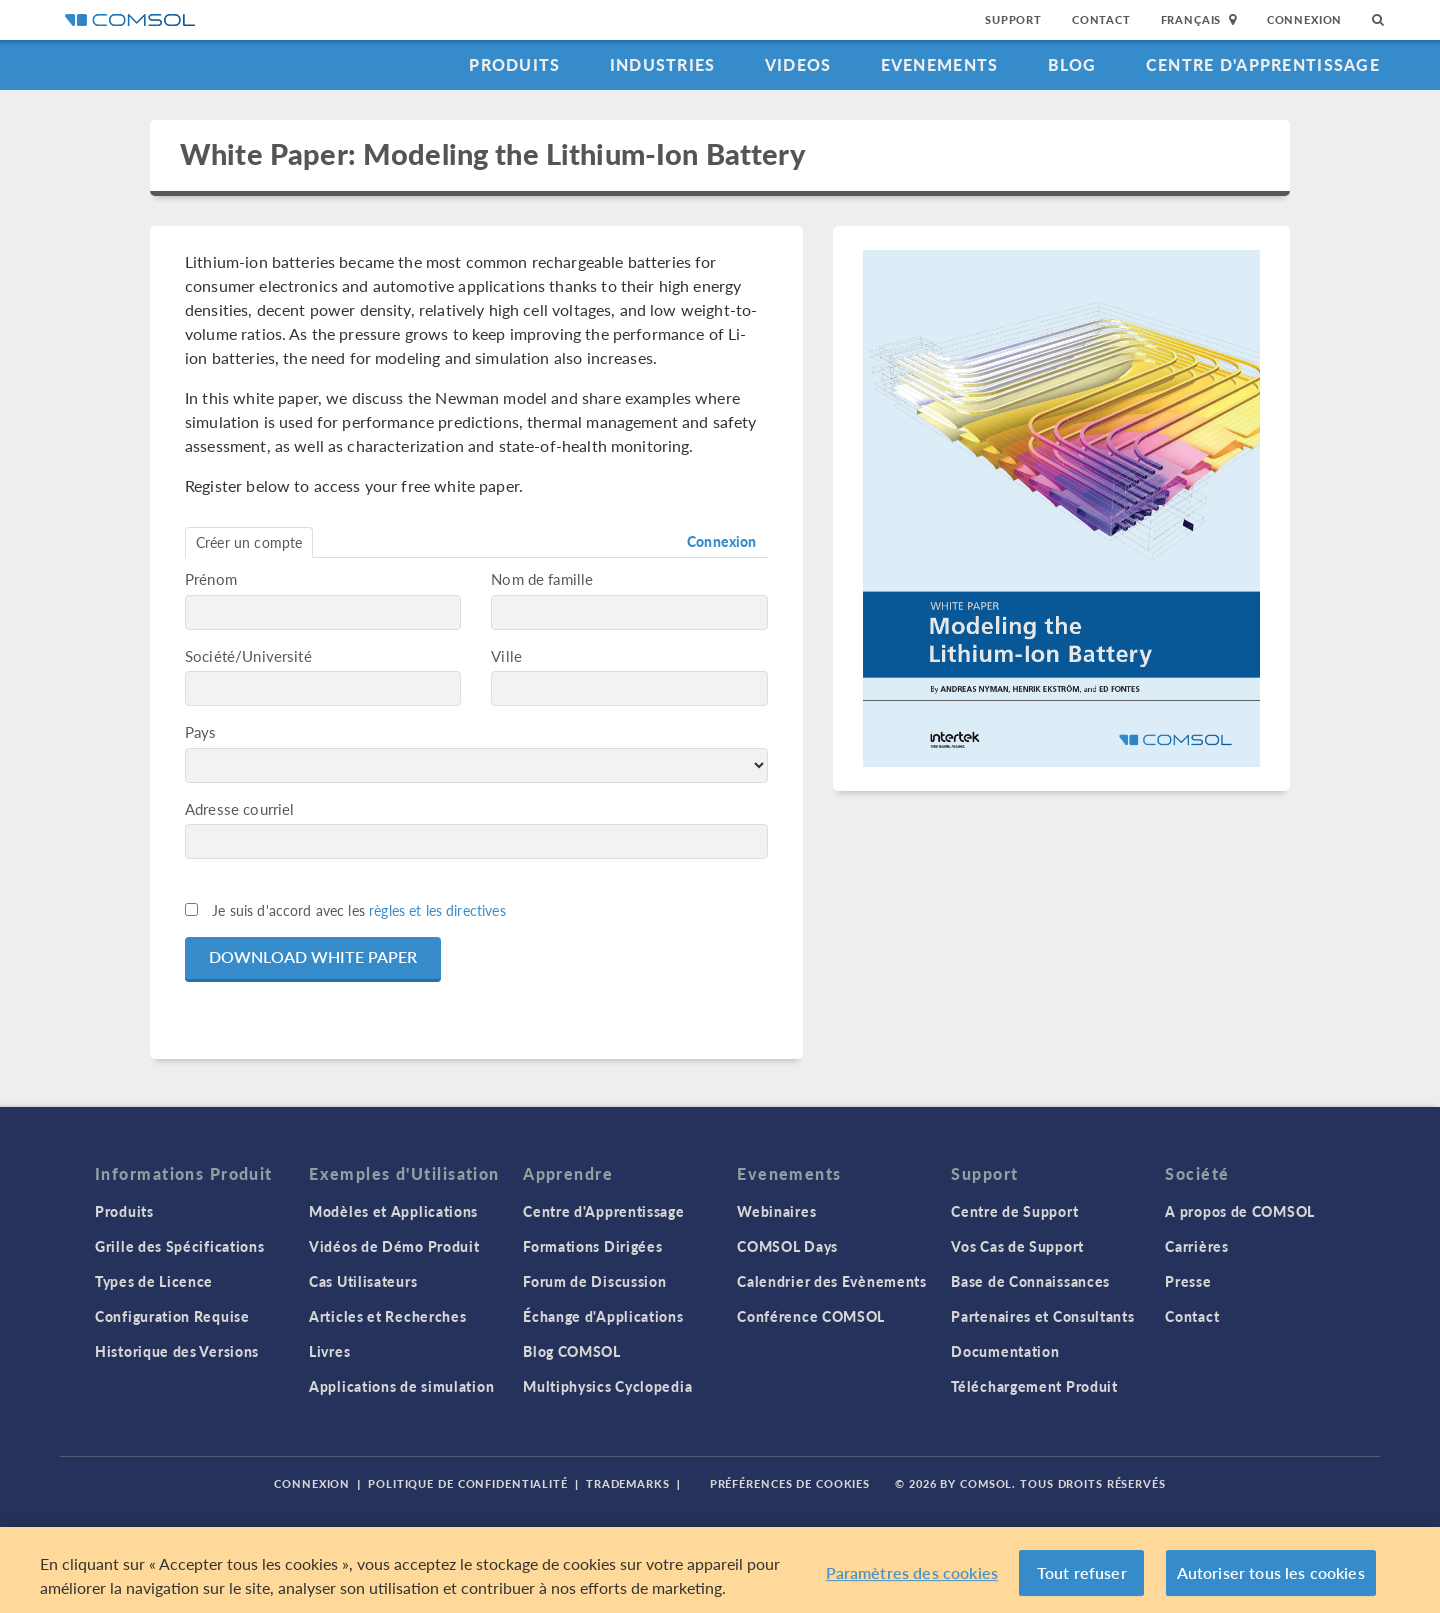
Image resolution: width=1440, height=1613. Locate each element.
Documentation (1005, 1351)
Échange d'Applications (603, 1316)
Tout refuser (1082, 1572)
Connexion (1304, 19)
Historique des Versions (177, 1351)
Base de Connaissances (1030, 1281)
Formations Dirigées (592, 1246)
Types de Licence (154, 1281)
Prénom (211, 578)
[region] (720, 1570)
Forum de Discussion (594, 1281)
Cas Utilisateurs (363, 1281)
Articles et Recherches (387, 1316)
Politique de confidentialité (468, 1483)
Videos (798, 64)
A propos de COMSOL (1240, 1211)
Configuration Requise (172, 1316)
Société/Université (248, 655)
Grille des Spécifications (180, 1246)
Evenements (940, 64)
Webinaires (776, 1211)
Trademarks (628, 1483)
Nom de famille (542, 578)
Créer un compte (249, 542)
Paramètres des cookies (912, 1572)
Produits (514, 64)
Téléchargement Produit (1034, 1386)
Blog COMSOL (572, 1351)
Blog (1072, 64)
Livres (329, 1351)
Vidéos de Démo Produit (394, 1246)
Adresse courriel (239, 808)
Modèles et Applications (393, 1211)
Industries (663, 64)
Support (1013, 19)
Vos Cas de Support (1017, 1246)
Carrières (1196, 1246)
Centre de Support (1014, 1211)
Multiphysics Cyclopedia (607, 1386)
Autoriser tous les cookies (1271, 1572)
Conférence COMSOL (811, 1316)
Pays (201, 731)
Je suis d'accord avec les (359, 910)
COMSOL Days (787, 1246)
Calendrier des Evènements (832, 1281)
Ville (506, 655)
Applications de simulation (401, 1386)
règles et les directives (437, 910)
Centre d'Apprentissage (1263, 64)
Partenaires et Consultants (1042, 1316)
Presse (1188, 1281)
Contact (1101, 19)
